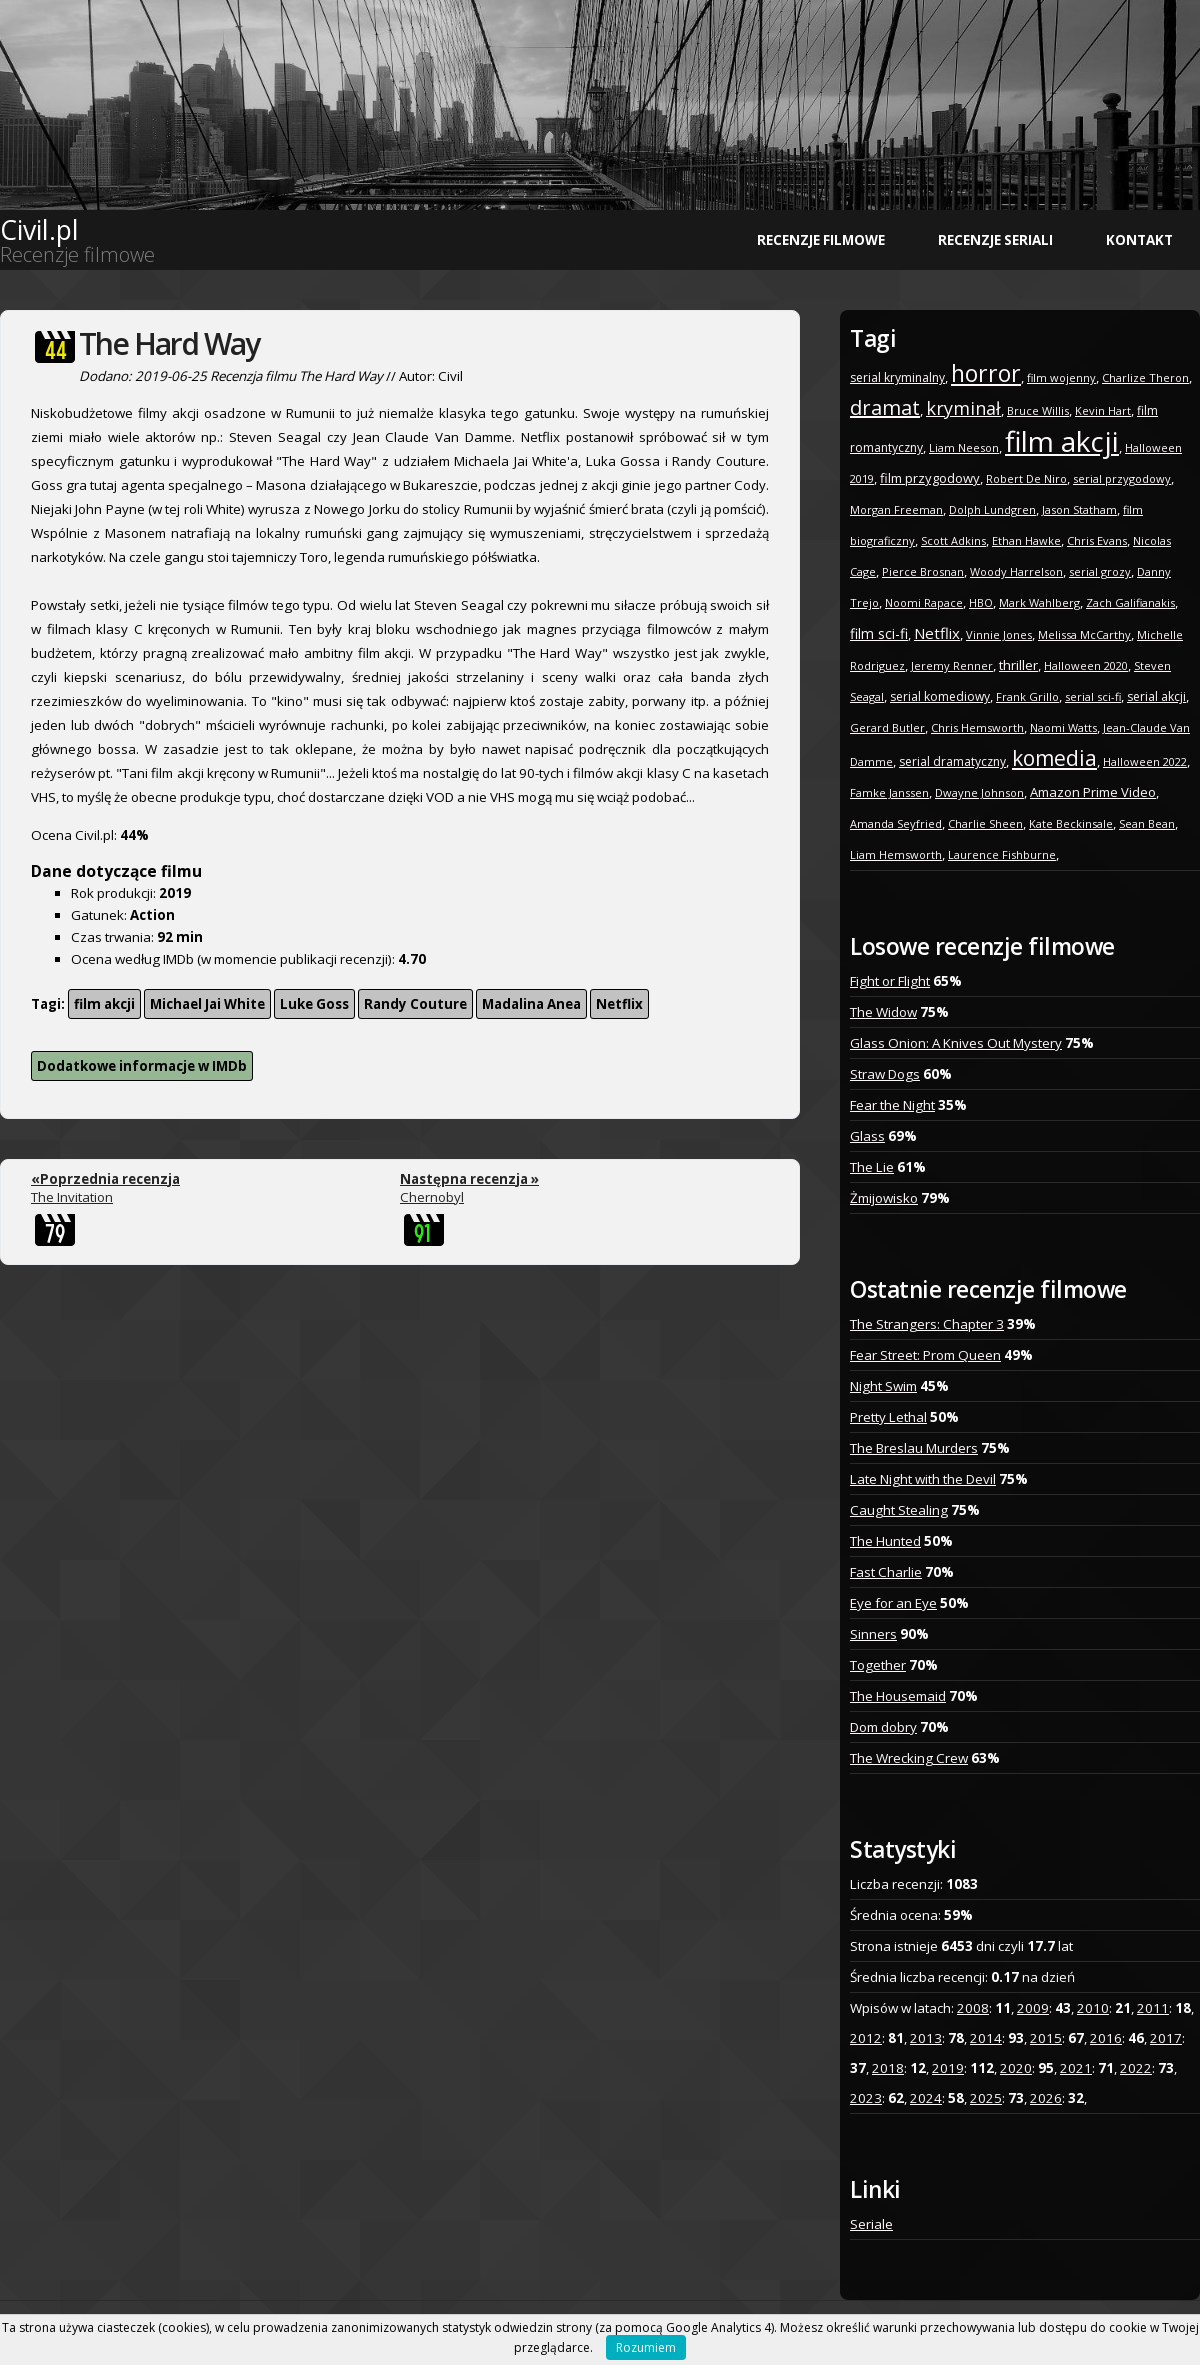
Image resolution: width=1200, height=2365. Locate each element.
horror (986, 373)
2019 (948, 2068)
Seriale (871, 2224)
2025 (986, 2098)
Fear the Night (892, 1105)
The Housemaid (898, 1696)
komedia (1054, 758)
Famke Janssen (889, 792)
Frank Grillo (1027, 696)
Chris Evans (1097, 540)
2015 (1046, 2038)
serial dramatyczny (952, 761)
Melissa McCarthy (1084, 634)
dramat (885, 407)
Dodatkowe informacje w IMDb (142, 1066)
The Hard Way (169, 343)
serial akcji (1156, 696)
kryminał (963, 408)
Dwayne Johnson (979, 792)
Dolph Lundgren (992, 509)
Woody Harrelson (1016, 571)
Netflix (619, 1004)
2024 (926, 2098)
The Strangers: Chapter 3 (927, 1324)
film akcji (104, 1004)
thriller (1018, 665)
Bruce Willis (1038, 410)
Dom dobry (883, 1727)
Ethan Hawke (1026, 540)
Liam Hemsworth (896, 854)
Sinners (873, 1634)
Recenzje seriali (995, 240)
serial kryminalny (897, 377)
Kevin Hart (1103, 410)
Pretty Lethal (888, 1417)
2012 (866, 2038)
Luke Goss (314, 1004)
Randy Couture (415, 1004)
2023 (866, 2098)
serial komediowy (940, 696)
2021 (1076, 2068)
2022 (1136, 2068)
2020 (1016, 2068)
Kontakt (1139, 240)
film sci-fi (879, 633)
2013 (926, 2038)
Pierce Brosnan (923, 571)
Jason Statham (1079, 509)
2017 (1166, 2038)
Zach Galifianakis (1130, 602)
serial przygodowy (1122, 478)
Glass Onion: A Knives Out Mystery (956, 1043)
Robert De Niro (1026, 478)
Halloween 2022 (1145, 761)
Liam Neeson (964, 447)
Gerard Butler (887, 727)
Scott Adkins (953, 540)
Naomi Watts (1063, 727)
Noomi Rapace (924, 602)
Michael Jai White (207, 1004)
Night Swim (883, 1386)
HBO (981, 602)
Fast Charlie (886, 1572)
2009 (1033, 2008)
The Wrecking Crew (909, 1758)
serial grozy (1100, 571)
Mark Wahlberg (1039, 602)
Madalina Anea (531, 1004)
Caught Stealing (899, 1510)
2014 (986, 2038)
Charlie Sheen (985, 823)
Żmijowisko (884, 1198)
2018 (888, 2068)
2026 (1046, 2098)
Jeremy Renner (952, 665)
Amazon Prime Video (1093, 792)
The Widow (883, 1012)
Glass (867, 1136)
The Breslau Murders (914, 1448)
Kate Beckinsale (1071, 823)
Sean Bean (1147, 823)
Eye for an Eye (893, 1603)
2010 (1093, 2008)
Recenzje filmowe (821, 240)
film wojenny (1061, 377)
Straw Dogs (885, 1074)
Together (878, 1665)
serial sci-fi (1093, 696)
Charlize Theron (1145, 377)
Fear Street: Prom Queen (925, 1355)
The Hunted (885, 1541)
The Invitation (105, 1188)
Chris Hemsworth (977, 727)
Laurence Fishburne (1002, 854)
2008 (973, 2008)
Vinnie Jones (999, 634)
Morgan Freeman (896, 509)
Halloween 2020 (1086, 665)
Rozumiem (646, 2347)
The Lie (872, 1167)
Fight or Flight (890, 981)
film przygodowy (930, 478)
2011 (1153, 2008)
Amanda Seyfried (896, 823)
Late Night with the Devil (923, 1479)
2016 (1106, 2038)
